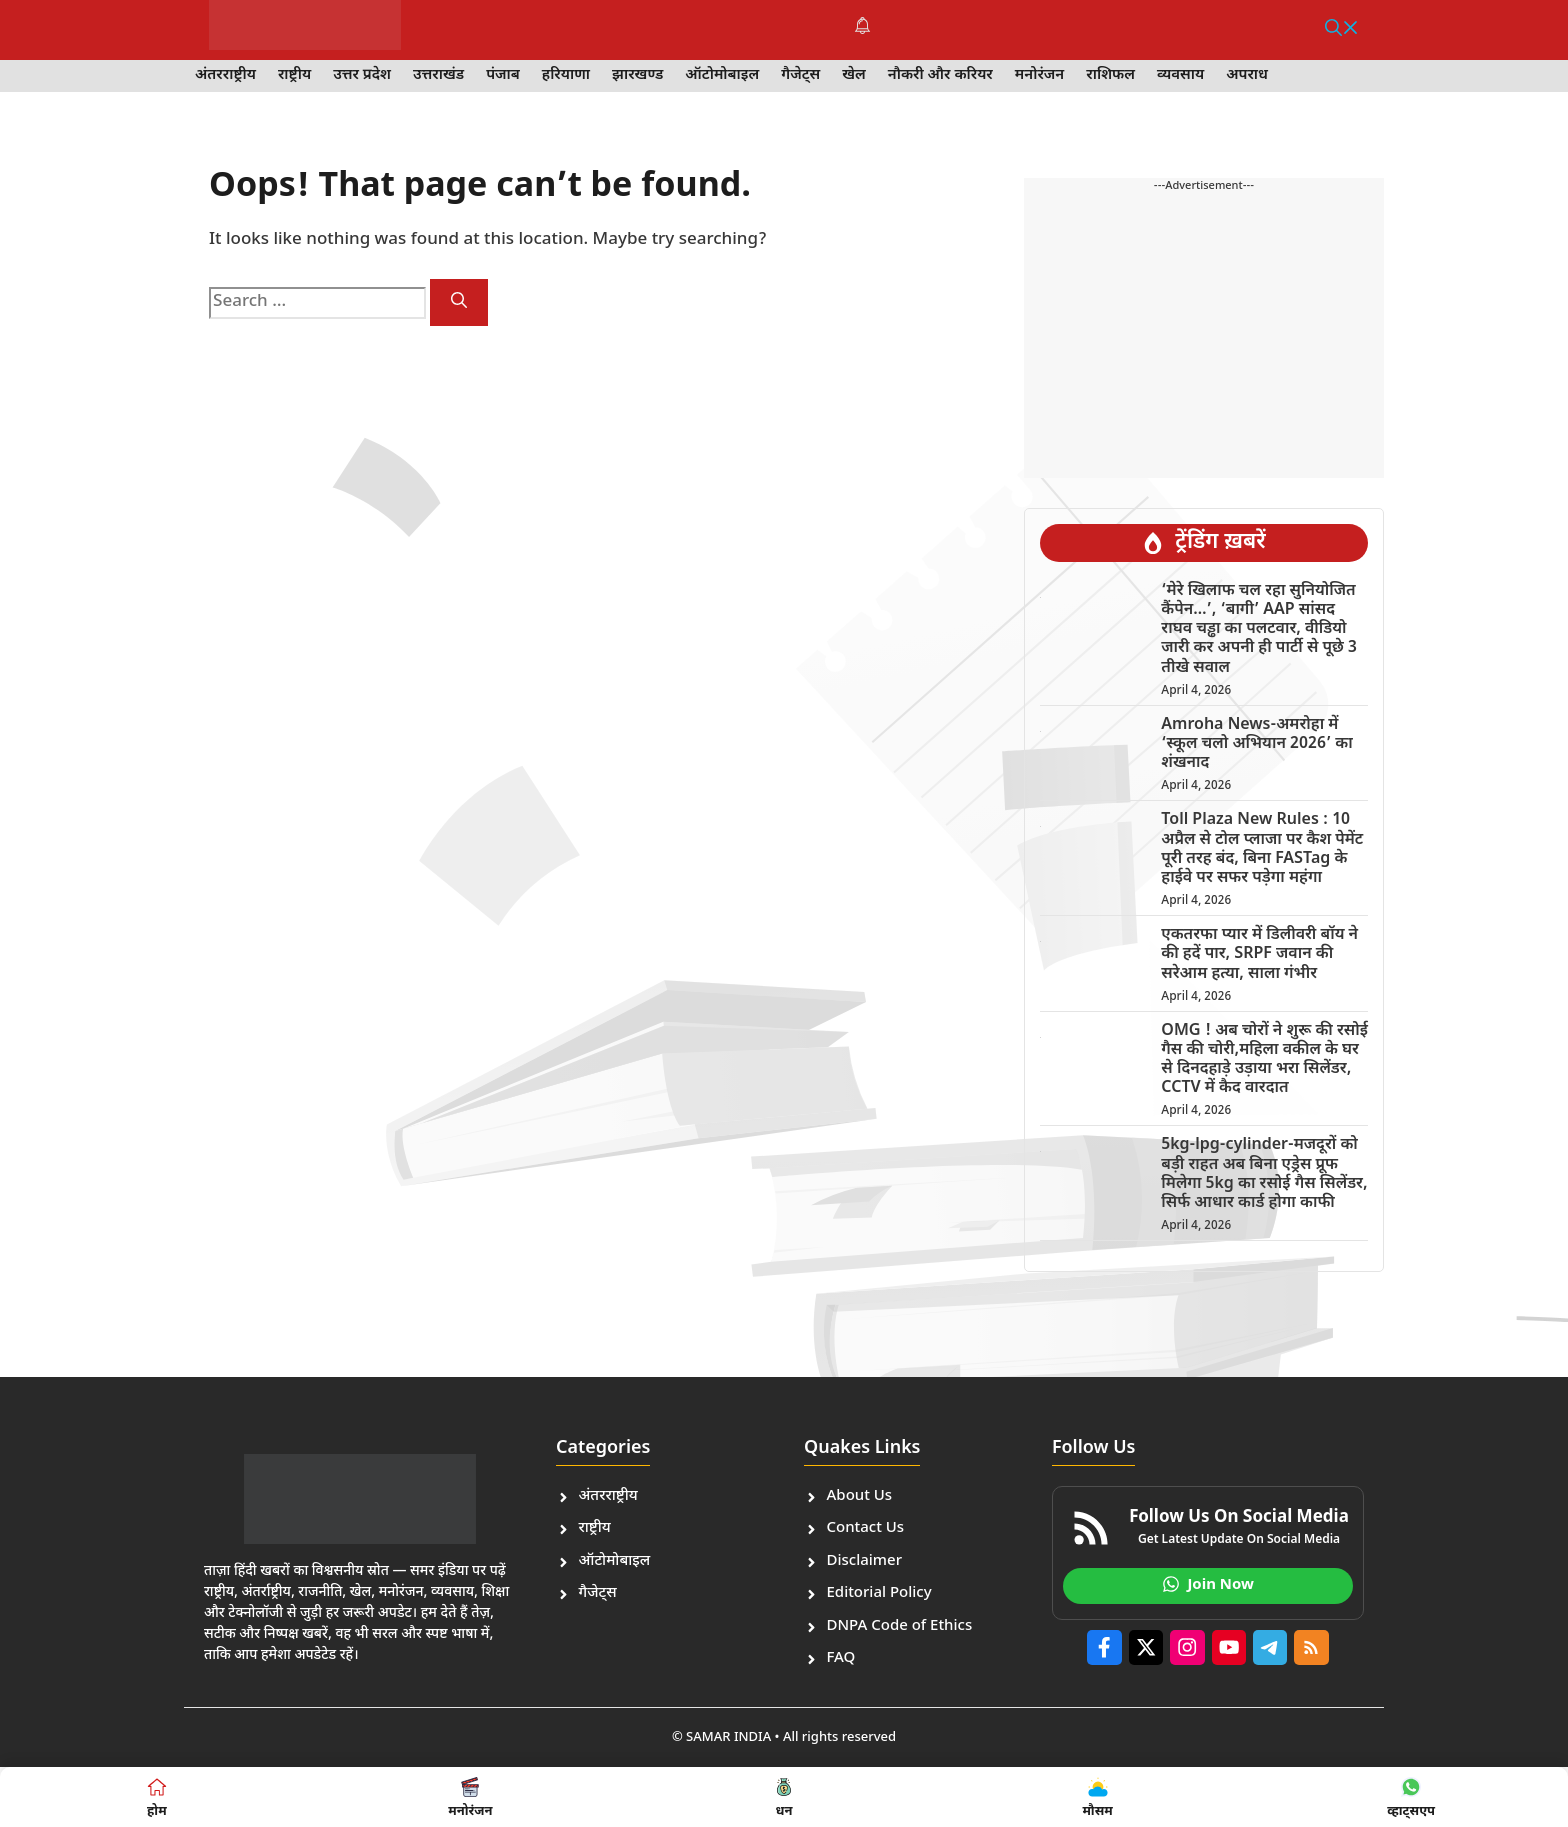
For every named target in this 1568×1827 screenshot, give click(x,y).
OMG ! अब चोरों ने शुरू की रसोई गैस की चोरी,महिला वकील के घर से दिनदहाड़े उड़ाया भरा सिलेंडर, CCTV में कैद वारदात (1264, 1060)
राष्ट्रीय (294, 75)
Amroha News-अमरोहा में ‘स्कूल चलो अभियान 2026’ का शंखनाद (1256, 744)
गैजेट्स (800, 75)
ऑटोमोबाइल (722, 75)
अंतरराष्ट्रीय (225, 75)
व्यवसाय (1180, 75)
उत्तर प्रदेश (362, 75)
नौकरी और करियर (940, 75)
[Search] (459, 302)
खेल (854, 75)
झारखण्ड (637, 75)
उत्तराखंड (438, 75)
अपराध (1247, 75)
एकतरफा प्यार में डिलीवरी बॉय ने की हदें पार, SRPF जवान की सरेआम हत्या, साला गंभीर (1259, 954)
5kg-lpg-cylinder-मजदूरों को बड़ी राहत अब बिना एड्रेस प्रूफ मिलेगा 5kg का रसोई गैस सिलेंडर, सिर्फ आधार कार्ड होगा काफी (1264, 1174)
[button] (1342, 30)
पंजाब (503, 75)
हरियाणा (566, 75)
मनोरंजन (1039, 75)
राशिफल (1110, 75)
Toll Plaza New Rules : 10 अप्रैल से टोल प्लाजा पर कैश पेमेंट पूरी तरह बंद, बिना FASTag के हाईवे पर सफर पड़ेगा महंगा (1262, 849)
